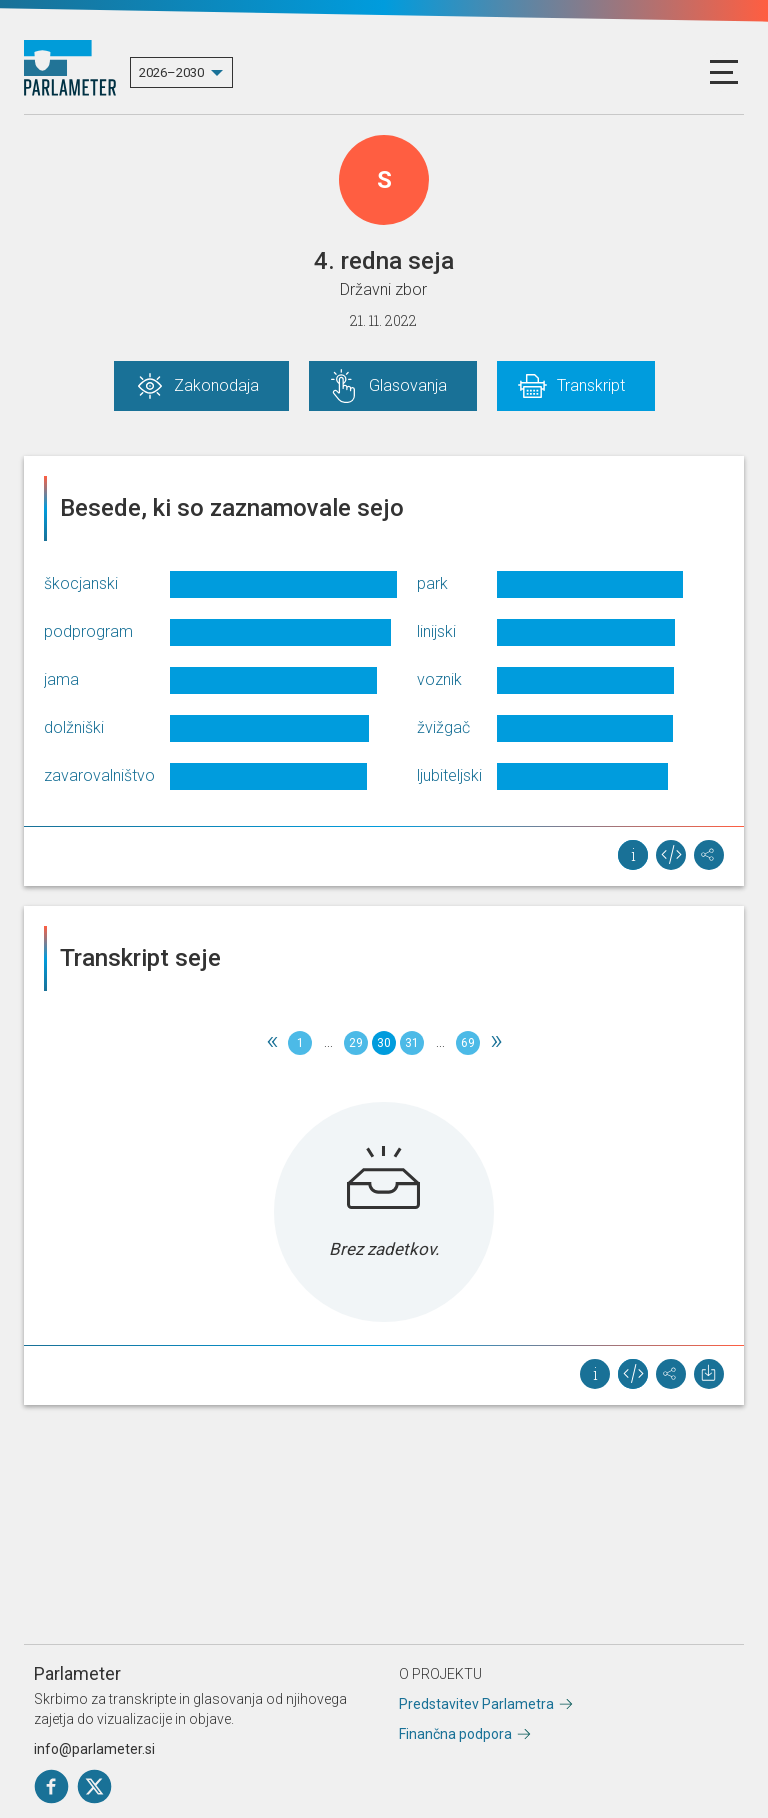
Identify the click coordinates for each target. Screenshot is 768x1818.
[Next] (496, 1043)
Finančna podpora (455, 1734)
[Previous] (272, 1043)
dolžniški (74, 727)
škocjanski (81, 583)
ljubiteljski (449, 775)
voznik (439, 679)
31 (412, 1043)
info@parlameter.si (94, 1749)
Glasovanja (408, 385)
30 (384, 1043)
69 (468, 1043)
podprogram (88, 631)
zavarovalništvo (99, 775)
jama (61, 679)
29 (356, 1043)
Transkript (591, 385)
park (432, 583)
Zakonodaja (216, 385)
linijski (436, 631)
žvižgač (443, 727)
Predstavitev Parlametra (476, 1704)
